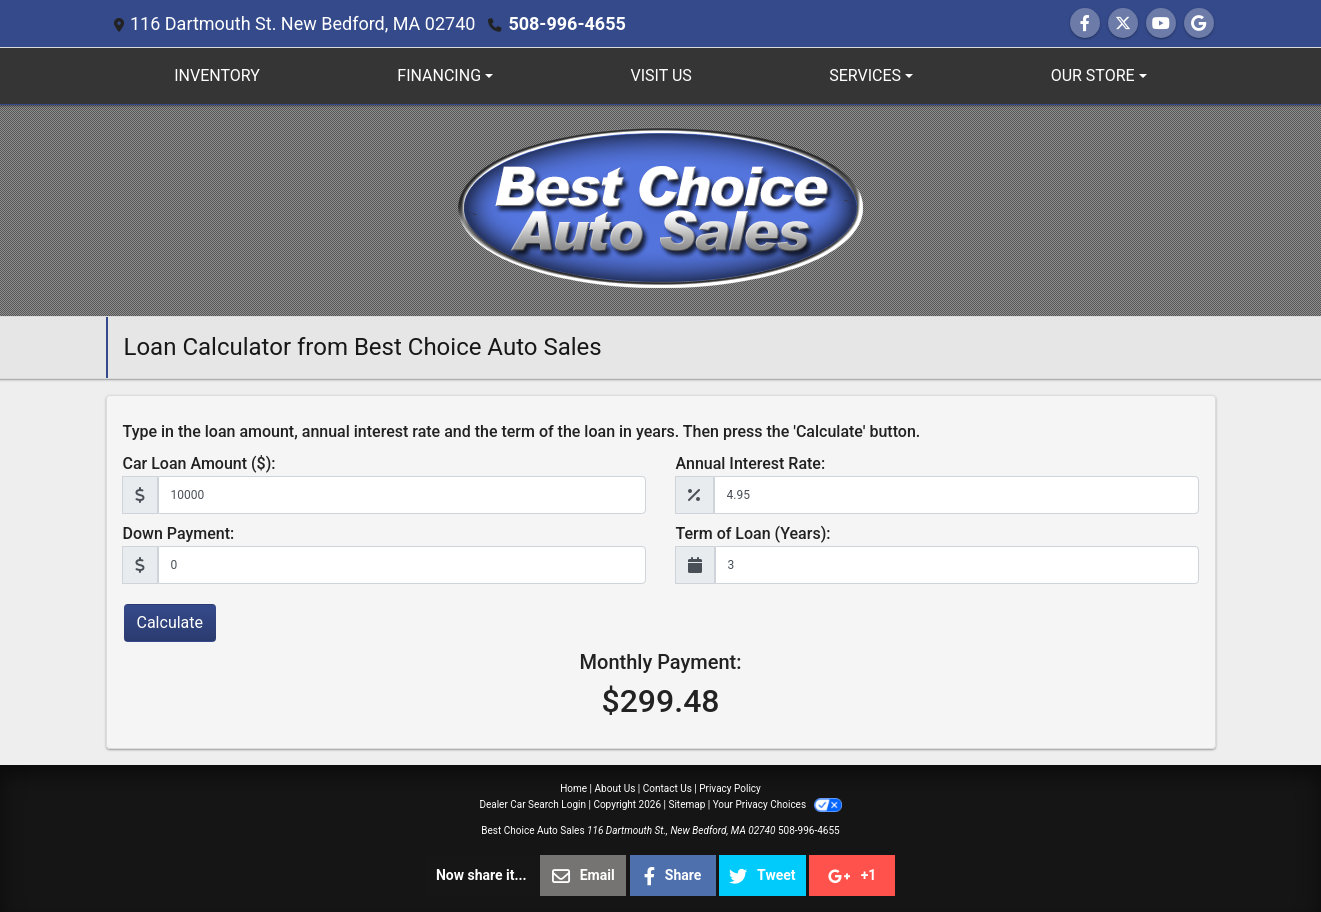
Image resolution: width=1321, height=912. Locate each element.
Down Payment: (179, 533)
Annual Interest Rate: (751, 463)
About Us (615, 788)
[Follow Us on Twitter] (1123, 23)
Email (583, 876)
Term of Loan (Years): (753, 533)
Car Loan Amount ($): (199, 463)
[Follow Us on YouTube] (1161, 23)
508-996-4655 (566, 23)
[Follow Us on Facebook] (1085, 23)
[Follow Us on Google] (1199, 23)
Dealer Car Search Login (532, 804)
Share (673, 876)
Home (573, 788)
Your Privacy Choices (777, 804)
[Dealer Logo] (660, 209)
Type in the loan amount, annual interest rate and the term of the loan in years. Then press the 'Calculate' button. (522, 431)
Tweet (762, 876)
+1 (852, 876)
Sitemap (686, 804)
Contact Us (667, 788)
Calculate (170, 622)
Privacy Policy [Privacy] (730, 788)
